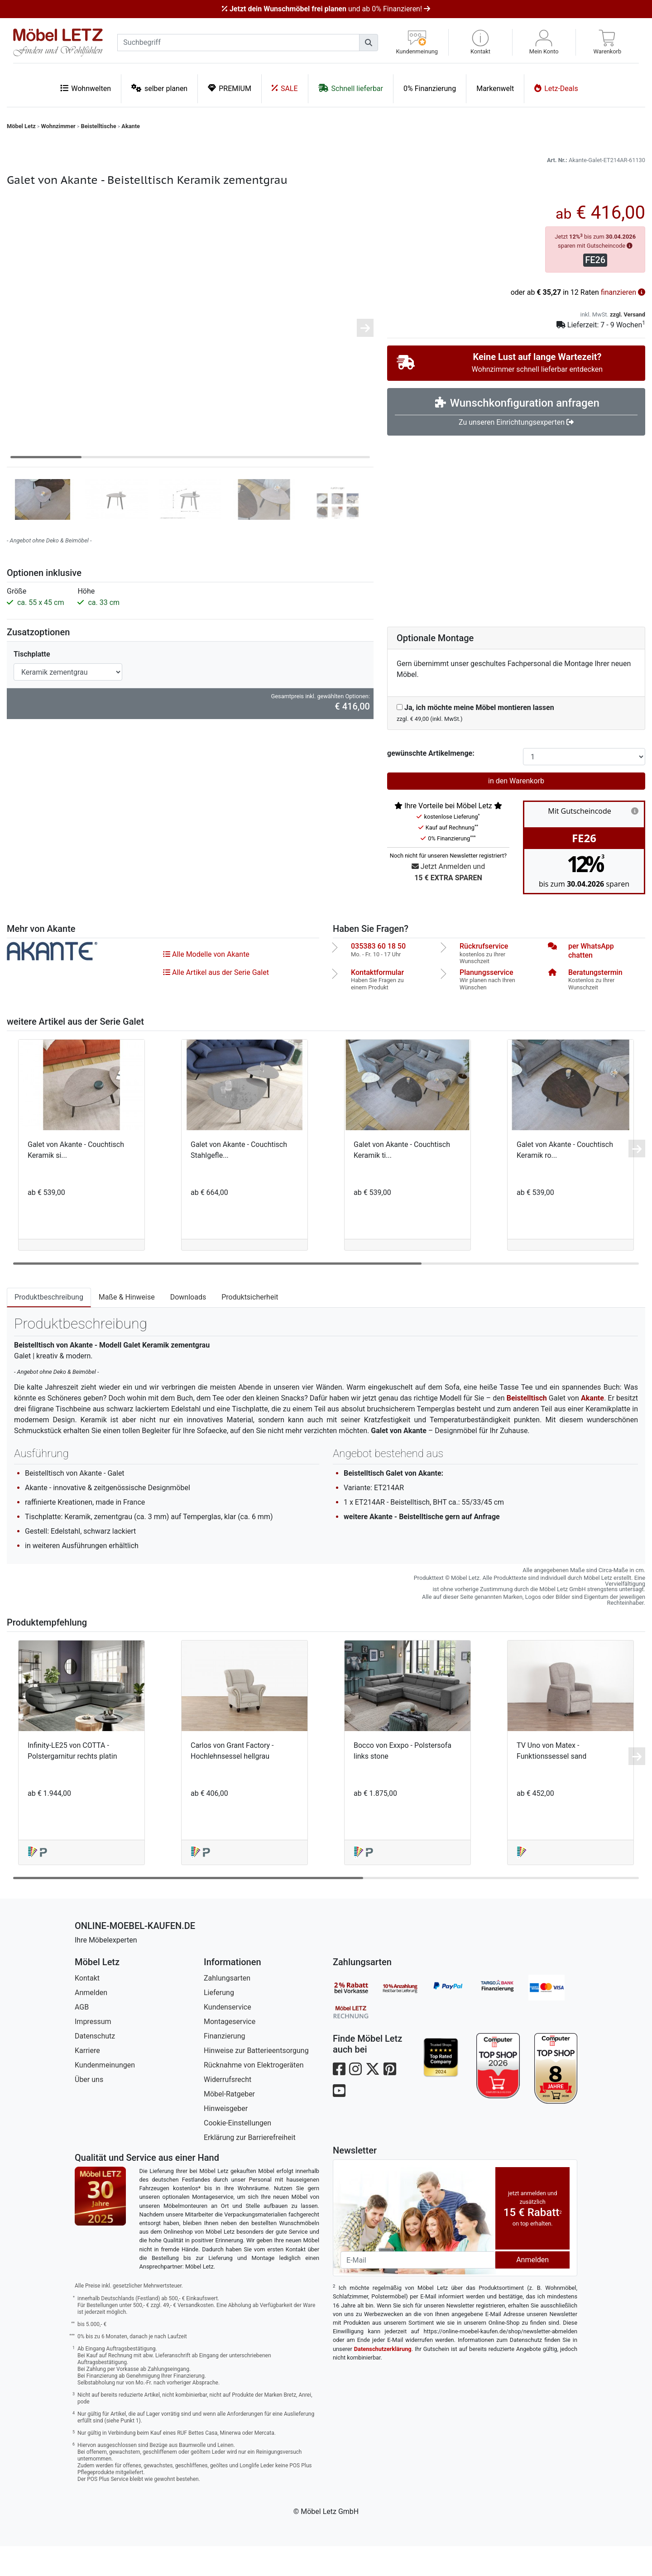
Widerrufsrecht (227, 2109)
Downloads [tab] (188, 1327)
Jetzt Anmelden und (448, 902)
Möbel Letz (21, 126)
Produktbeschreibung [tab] (48, 1327)
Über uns (89, 2109)
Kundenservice (227, 2037)
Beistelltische (98, 126)
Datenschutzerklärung (383, 2378)
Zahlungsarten (227, 2008)
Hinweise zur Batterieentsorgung (256, 2080)
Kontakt (87, 2008)
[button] (480, 42)
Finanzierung (224, 2066)
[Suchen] (368, 42)
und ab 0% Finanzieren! (326, 9)
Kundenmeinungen (105, 2095)
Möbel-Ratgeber (229, 2124)
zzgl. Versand (627, 344)
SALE (285, 88)
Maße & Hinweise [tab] (127, 1327)
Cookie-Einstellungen (237, 2153)
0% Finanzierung (429, 88)
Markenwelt (495, 88)
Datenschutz (95, 2066)
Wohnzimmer (58, 126)
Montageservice (229, 2051)
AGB (82, 2037)
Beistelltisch (527, 1428)
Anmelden (91, 2022)
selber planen (159, 88)
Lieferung (219, 2022)
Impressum (93, 2051)
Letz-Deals (556, 88)
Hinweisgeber (226, 2138)
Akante (130, 126)
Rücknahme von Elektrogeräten (254, 2095)
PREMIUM (229, 88)
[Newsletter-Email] (417, 2289)
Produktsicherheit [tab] (249, 1327)
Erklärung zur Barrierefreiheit (250, 2167)
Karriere (87, 2080)
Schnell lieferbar (350, 88)
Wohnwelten (85, 88)
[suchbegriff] (238, 42)
